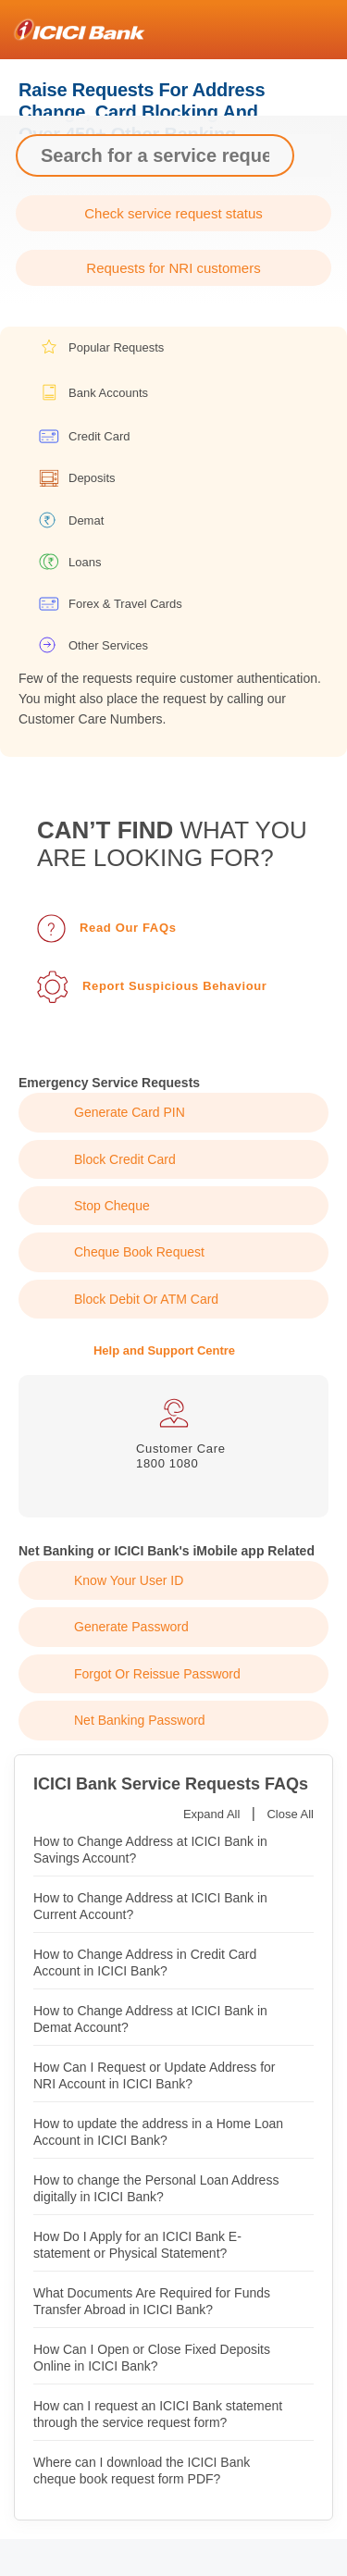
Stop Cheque (112, 1205)
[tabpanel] (173, 1434)
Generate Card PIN (129, 1112)
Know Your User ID (128, 1580)
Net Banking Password (139, 1720)
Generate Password (131, 1626)
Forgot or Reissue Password (157, 1673)
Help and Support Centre (164, 1350)
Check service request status (173, 213)
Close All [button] (290, 1814)
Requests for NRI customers (173, 268)
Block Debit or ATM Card (146, 1299)
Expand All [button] (211, 1814)
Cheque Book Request (139, 1252)
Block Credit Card (125, 1159)
